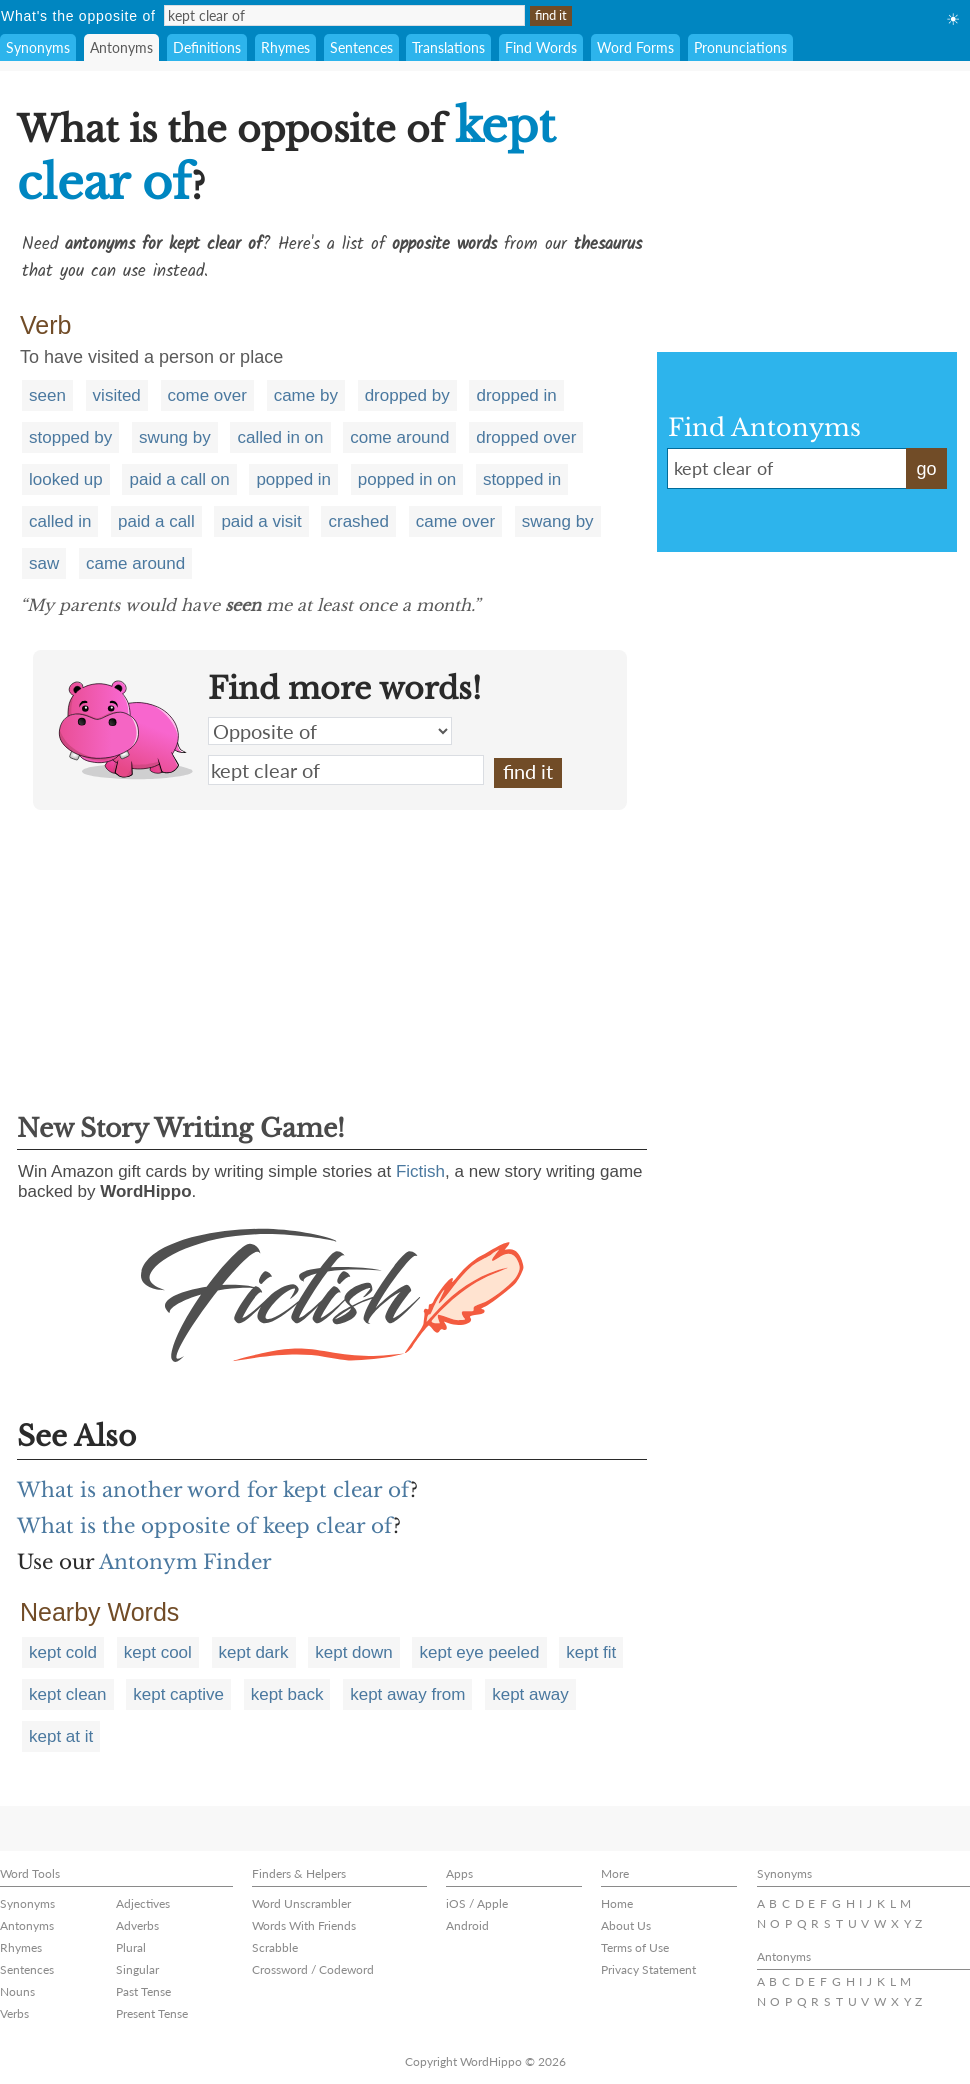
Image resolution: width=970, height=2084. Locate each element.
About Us (626, 1925)
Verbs (14, 2013)
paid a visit (261, 521)
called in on (280, 437)
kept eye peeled (479, 1652)
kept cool (158, 1652)
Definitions (207, 47)
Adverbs (137, 1925)
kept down (354, 1652)
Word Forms (635, 47)
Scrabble (275, 1947)
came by (306, 395)
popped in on (407, 479)
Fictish (420, 1171)
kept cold (63, 1652)
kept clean (68, 1694)
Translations (448, 47)
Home (617, 1903)
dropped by (407, 395)
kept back (287, 1694)
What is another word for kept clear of (213, 1490)
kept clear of (346, 770)
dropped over (526, 437)
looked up (66, 479)
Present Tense (152, 2013)
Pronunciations (740, 47)
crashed (358, 521)
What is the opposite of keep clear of (205, 1526)
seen (47, 395)
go (926, 469)
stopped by (70, 437)
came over (455, 521)
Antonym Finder (185, 1562)
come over (207, 395)
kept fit (591, 1652)
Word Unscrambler (301, 1903)
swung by (175, 437)
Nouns (17, 1991)
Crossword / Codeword (313, 1969)
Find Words (541, 47)
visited (117, 395)
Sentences (361, 47)
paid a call (156, 521)
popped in (293, 479)
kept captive (178, 1694)
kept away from (407, 1694)
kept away (530, 1694)
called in (60, 521)
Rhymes (285, 47)
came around (135, 563)
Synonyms (38, 47)
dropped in (516, 395)
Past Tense (143, 1991)
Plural (131, 1947)
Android (467, 1925)
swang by (558, 521)
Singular (137, 1969)
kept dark (254, 1652)
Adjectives (143, 1903)
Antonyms (121, 47)
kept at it (61, 1736)
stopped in (522, 479)
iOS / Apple (477, 1903)
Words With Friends (304, 1925)
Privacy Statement (648, 1969)
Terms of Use (635, 1947)
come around (399, 437)
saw (44, 563)
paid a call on (179, 479)
